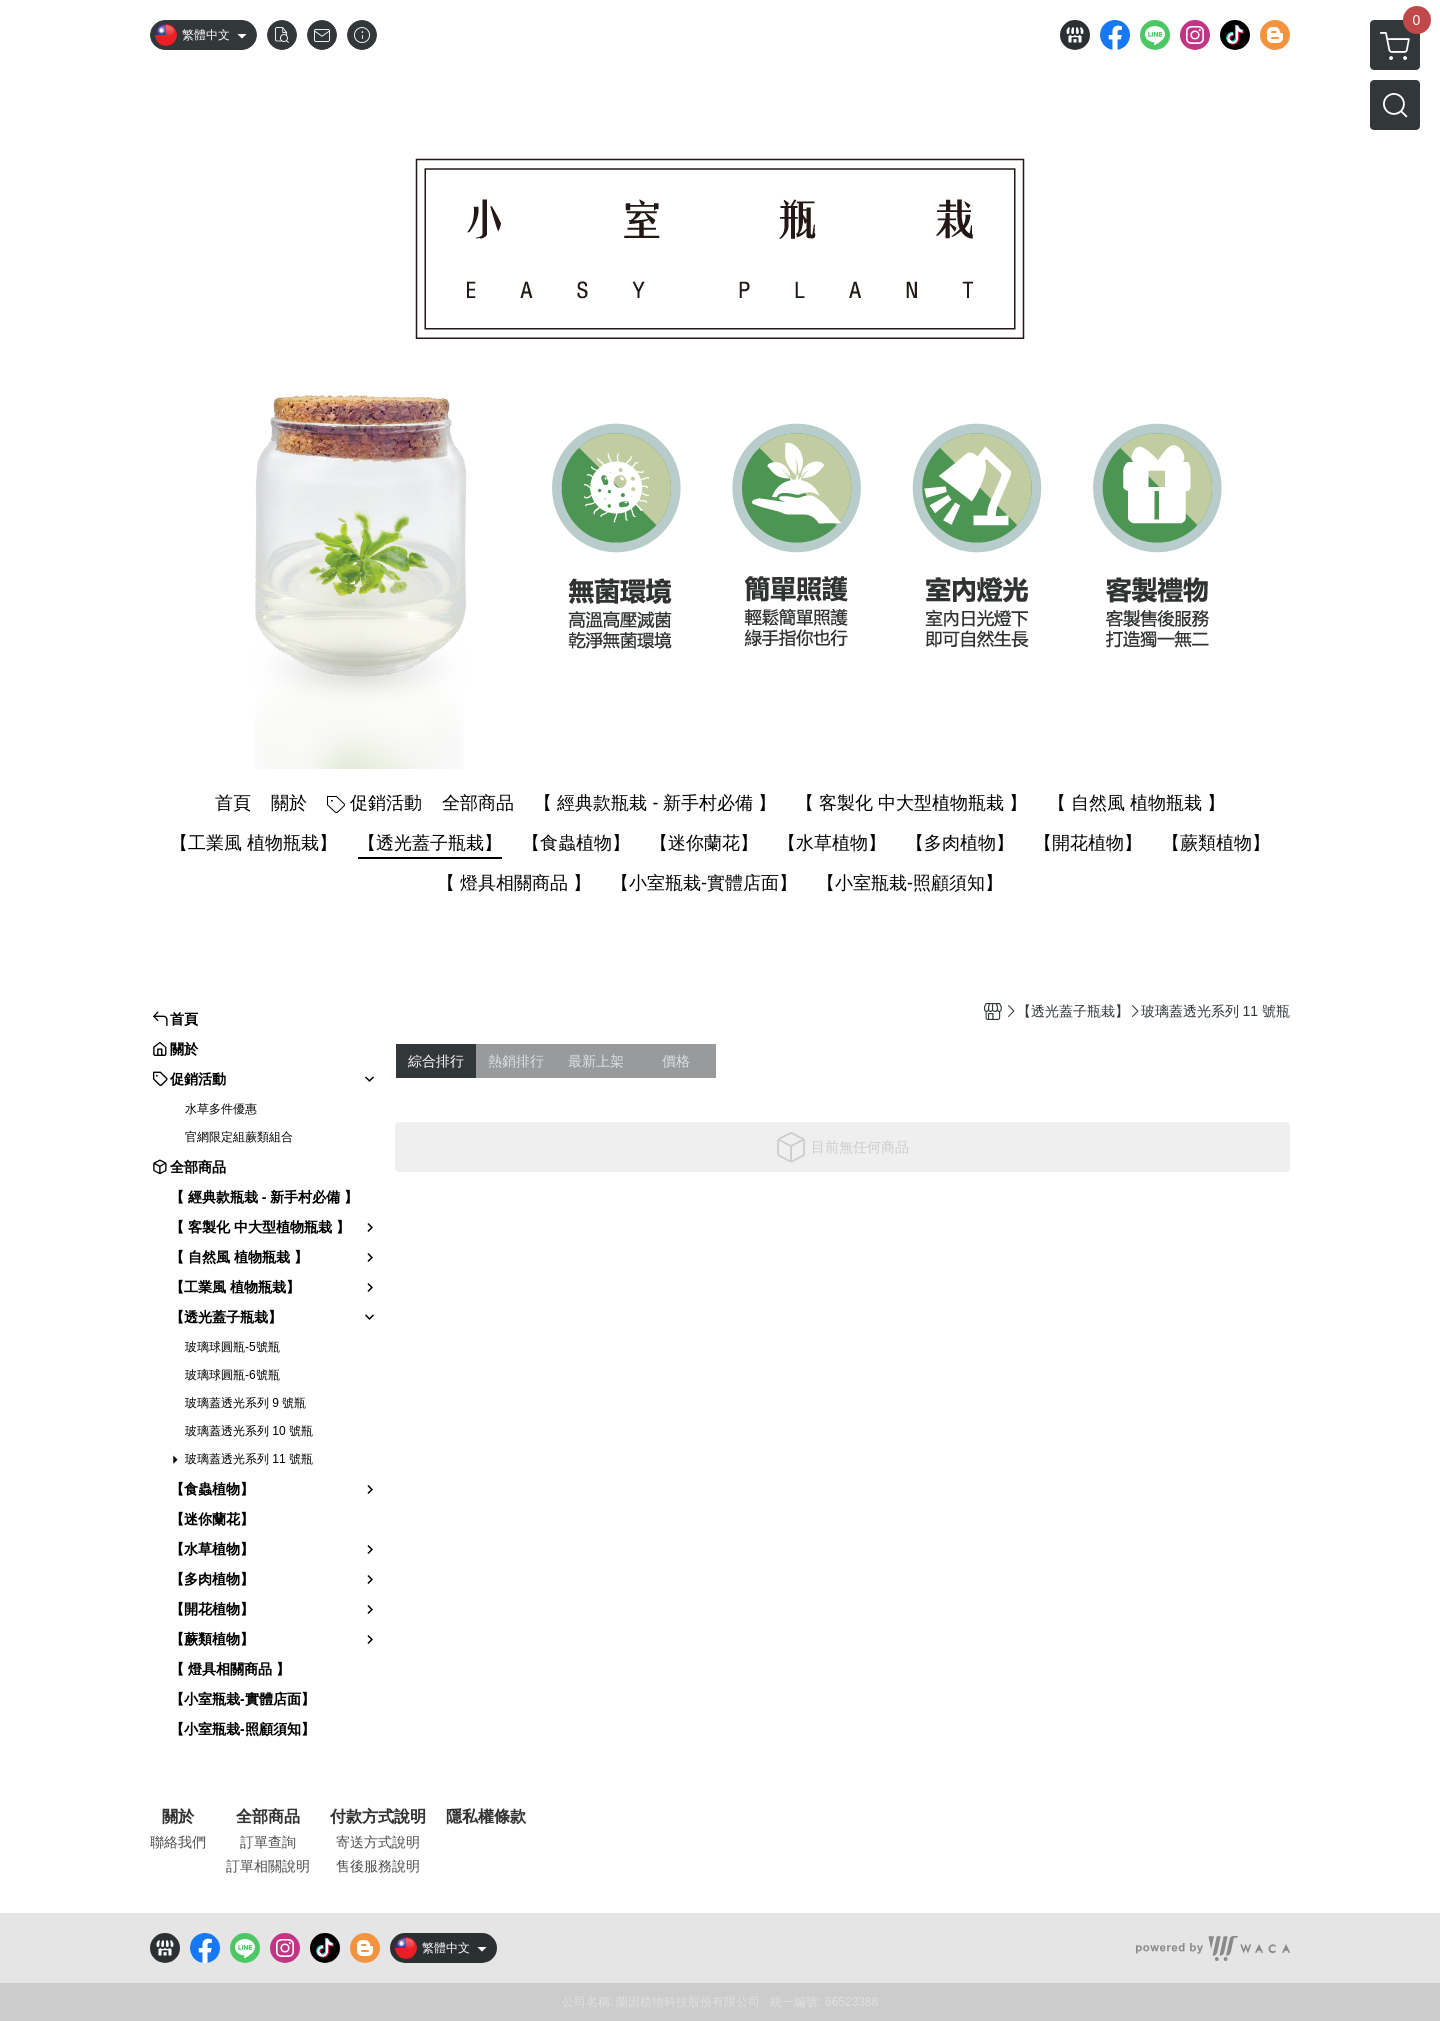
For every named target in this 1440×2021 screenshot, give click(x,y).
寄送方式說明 (378, 1842)
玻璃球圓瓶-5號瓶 (232, 1347)
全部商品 (268, 1817)
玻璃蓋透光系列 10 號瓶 (249, 1431)
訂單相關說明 (268, 1866)
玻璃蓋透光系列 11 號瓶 (249, 1459)
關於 (178, 1817)
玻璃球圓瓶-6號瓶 (232, 1375)
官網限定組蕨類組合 (239, 1137)
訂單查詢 (268, 1842)
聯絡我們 (178, 1842)
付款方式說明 (378, 1817)
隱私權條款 (486, 1817)
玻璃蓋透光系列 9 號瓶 (245, 1403)
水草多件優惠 (221, 1109)
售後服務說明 (378, 1866)
